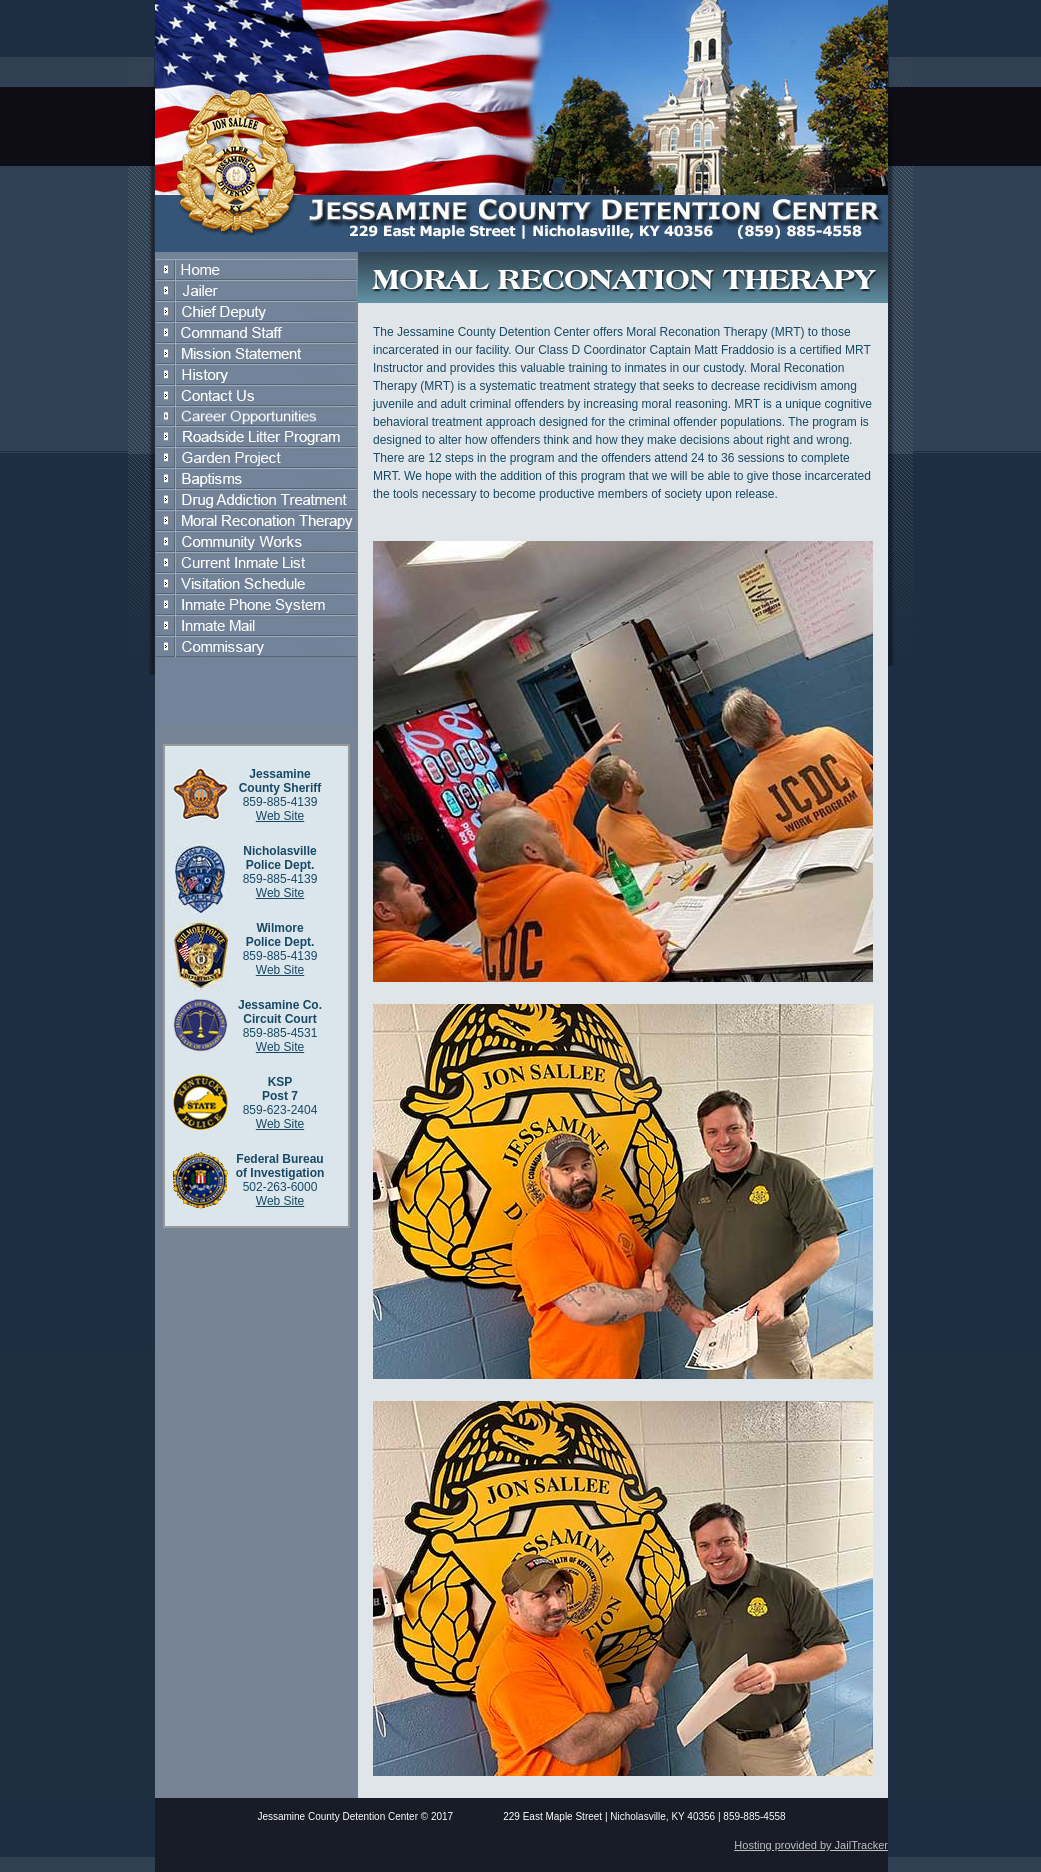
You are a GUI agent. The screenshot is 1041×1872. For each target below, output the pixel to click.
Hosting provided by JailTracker (811, 1845)
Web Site (280, 816)
